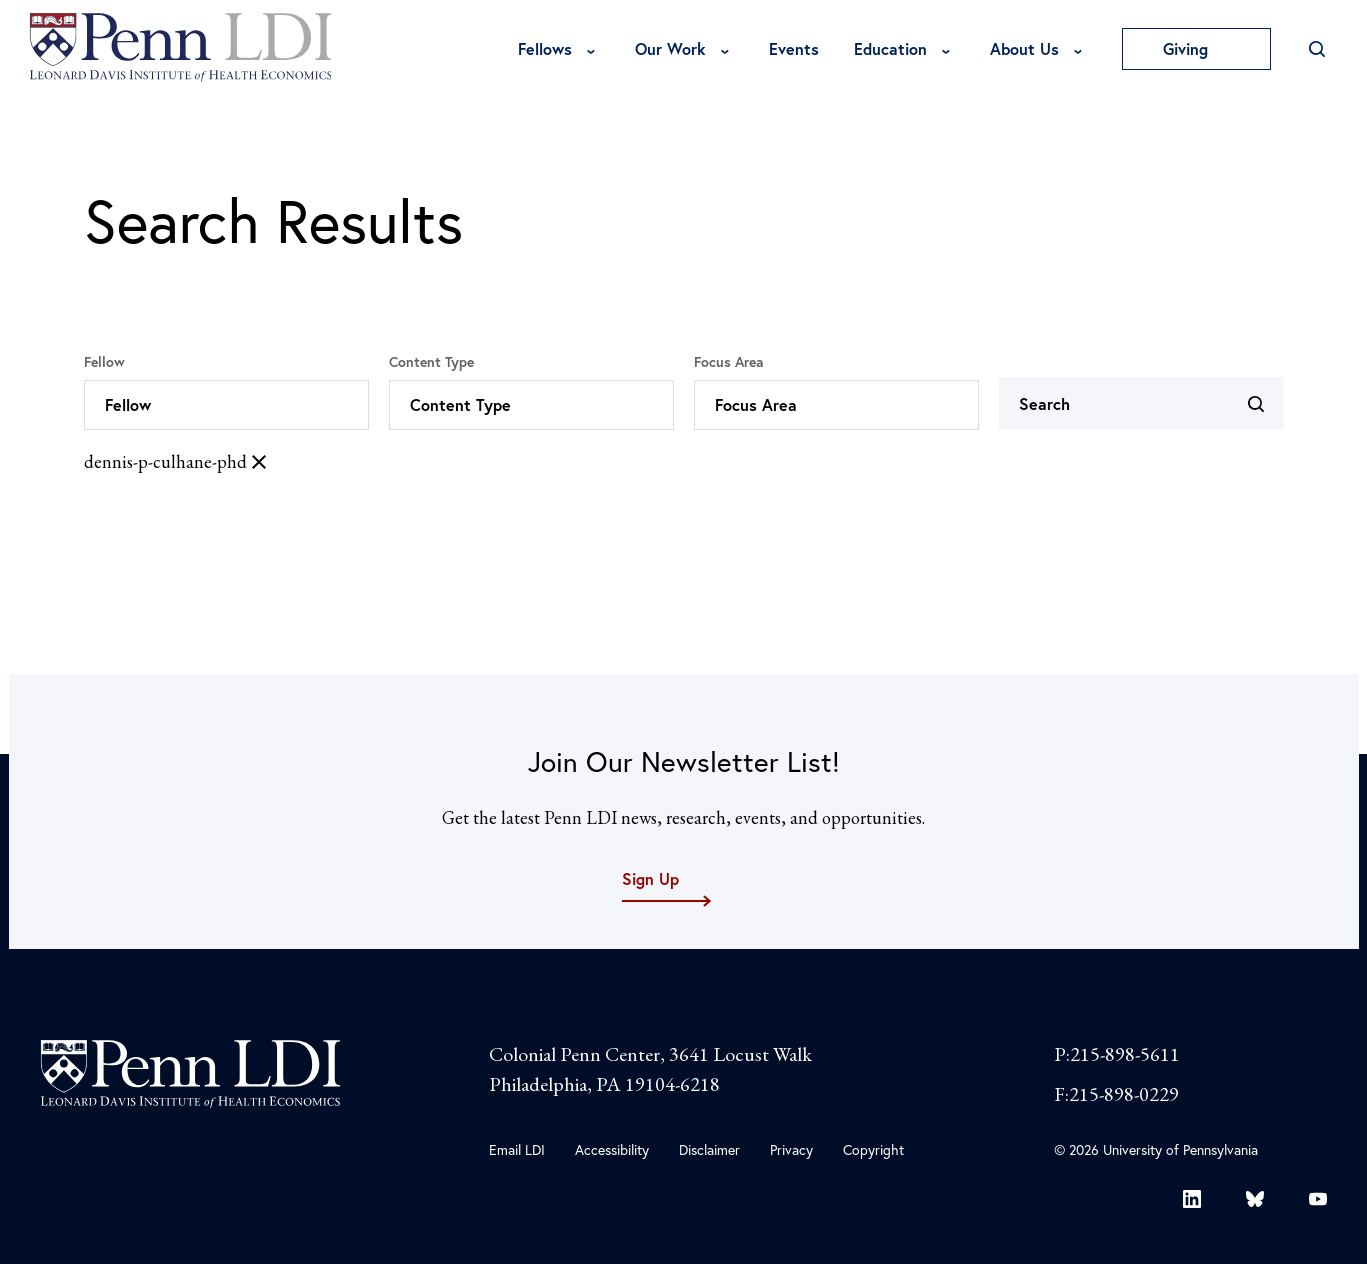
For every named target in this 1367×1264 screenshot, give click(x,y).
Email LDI (517, 1149)
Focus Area (729, 362)
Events (794, 48)
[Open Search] (1317, 49)
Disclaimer (709, 1149)
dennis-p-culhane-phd (177, 462)
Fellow (104, 362)
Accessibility (612, 1149)
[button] (226, 405)
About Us (1024, 48)
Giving (1196, 48)
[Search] (1141, 403)
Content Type (431, 362)
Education (890, 48)
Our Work (670, 48)
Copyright (873, 1149)
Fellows (545, 48)
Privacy (791, 1149)
